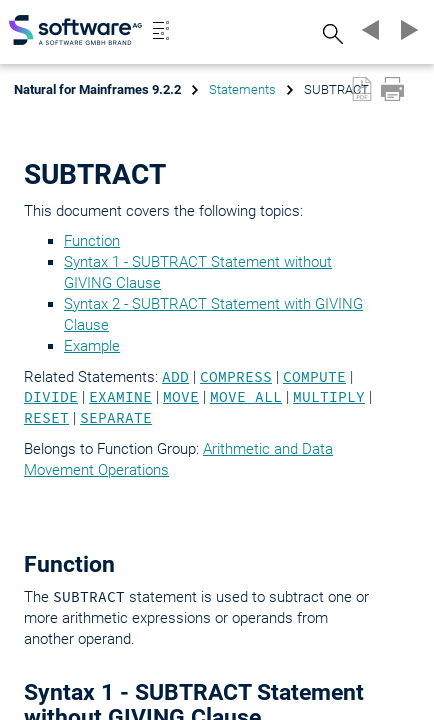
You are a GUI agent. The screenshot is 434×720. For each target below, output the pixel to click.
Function (92, 241)
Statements (242, 89)
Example (92, 346)
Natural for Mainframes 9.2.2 (97, 89)
